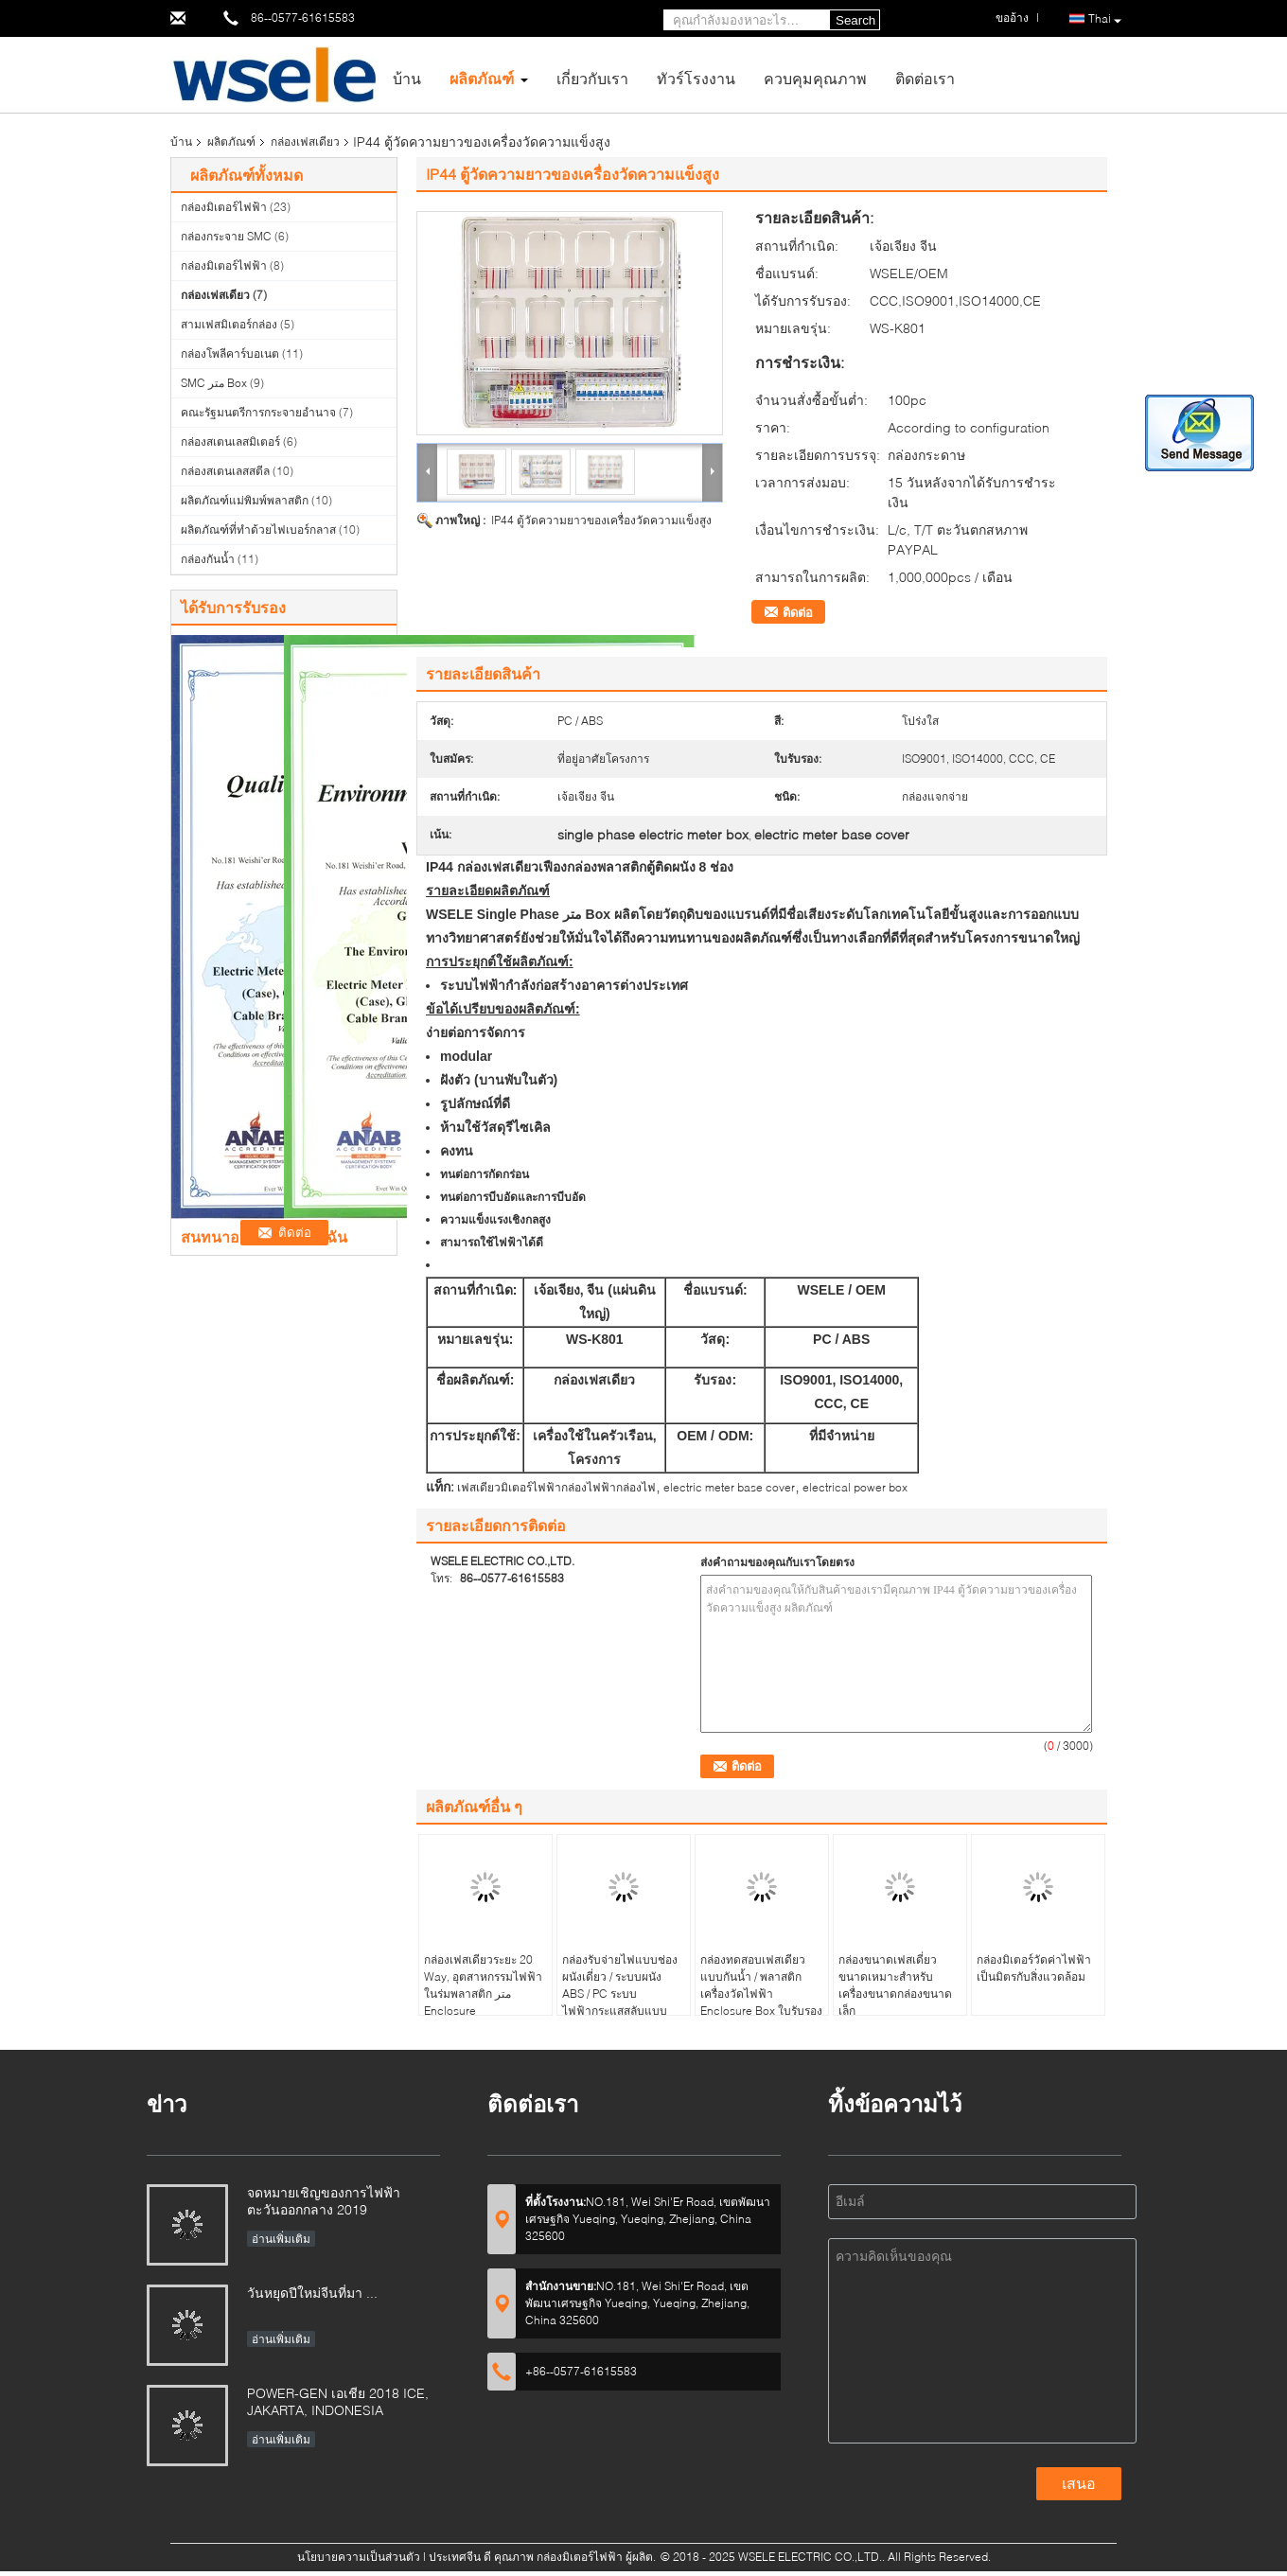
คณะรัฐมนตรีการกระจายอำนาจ (258, 412)
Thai (1104, 19)
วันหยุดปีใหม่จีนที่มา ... (312, 2293)
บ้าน (407, 78)
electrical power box (855, 1487)
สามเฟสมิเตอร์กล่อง (229, 324)
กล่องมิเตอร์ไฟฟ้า (224, 207)
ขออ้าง (1012, 17)
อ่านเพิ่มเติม (281, 2239)
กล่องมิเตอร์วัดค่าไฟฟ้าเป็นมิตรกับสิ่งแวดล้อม (1034, 1968)
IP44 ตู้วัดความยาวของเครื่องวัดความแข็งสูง (601, 520)
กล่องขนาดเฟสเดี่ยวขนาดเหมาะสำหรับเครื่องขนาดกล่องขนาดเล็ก (895, 1985)
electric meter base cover (729, 1487)
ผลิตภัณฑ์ (482, 78)
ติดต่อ (798, 612)
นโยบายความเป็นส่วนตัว (358, 2557)
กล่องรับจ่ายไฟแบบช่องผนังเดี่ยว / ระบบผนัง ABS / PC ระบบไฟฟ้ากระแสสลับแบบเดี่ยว (620, 1993)
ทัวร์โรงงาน (696, 78)
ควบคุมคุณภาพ (815, 78)
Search (855, 20)
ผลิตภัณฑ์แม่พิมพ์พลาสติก (245, 500)
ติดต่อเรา (925, 78)
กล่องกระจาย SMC (226, 236)
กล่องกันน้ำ (208, 559)
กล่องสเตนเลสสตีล (225, 471)
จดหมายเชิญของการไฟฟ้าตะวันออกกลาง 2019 (323, 2200)
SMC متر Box (214, 383)
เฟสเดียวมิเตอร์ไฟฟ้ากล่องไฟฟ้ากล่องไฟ (556, 1487)
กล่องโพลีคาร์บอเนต (230, 353)
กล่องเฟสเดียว (305, 141)
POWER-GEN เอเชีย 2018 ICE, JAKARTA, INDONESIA (338, 2401)
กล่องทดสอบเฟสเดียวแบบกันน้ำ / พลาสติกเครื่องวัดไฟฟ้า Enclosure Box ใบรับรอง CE (761, 1993)
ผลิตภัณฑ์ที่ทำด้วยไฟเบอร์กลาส (258, 529)
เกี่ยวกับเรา (592, 78)
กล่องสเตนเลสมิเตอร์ (230, 441)
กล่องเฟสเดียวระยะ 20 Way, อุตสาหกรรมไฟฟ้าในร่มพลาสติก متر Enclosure (483, 1985)
